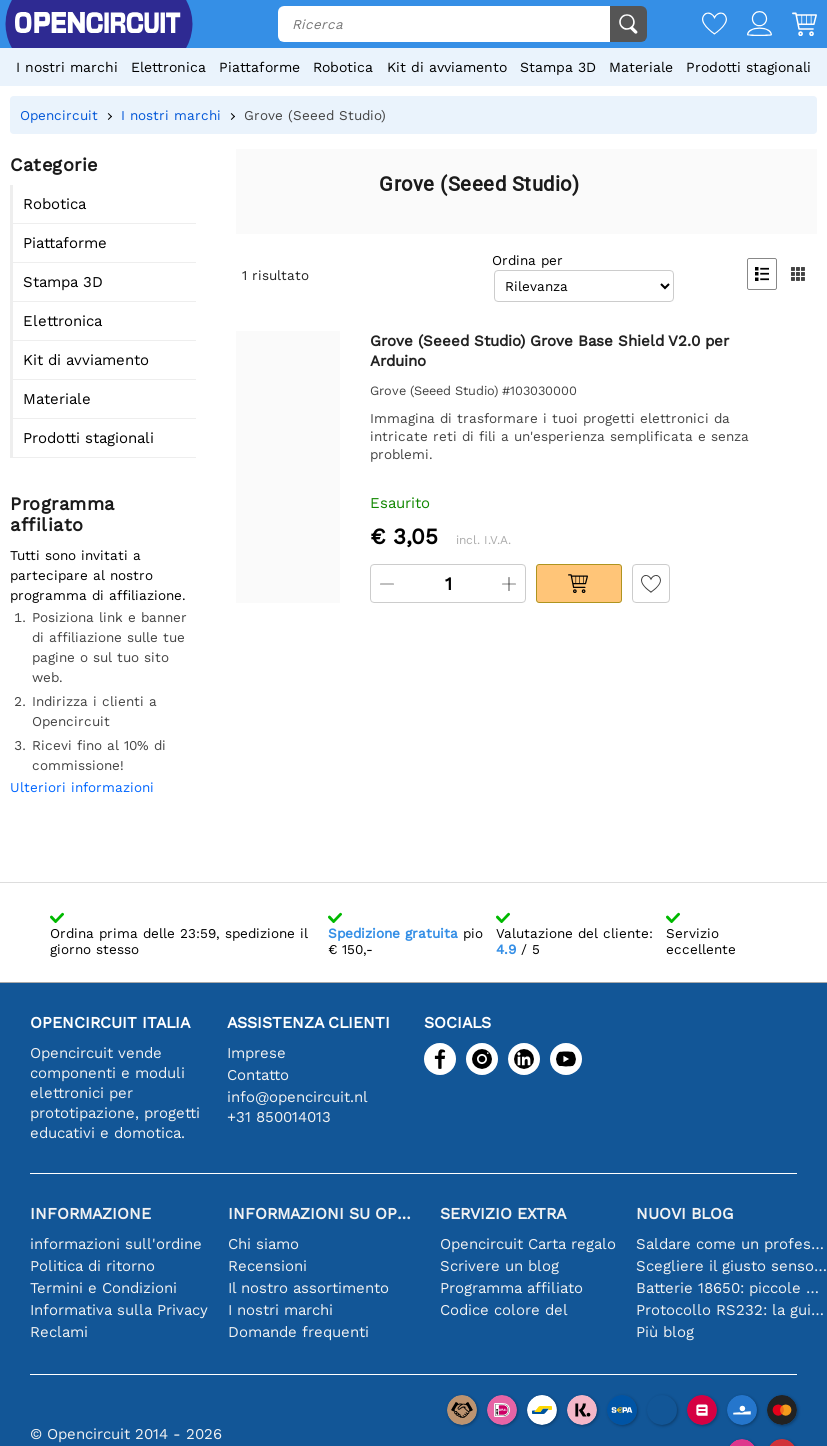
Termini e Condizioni (103, 1288)
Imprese (256, 1053)
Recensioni (267, 1266)
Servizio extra (503, 1213)
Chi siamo (263, 1244)
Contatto (258, 1075)
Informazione (90, 1213)
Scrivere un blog (499, 1266)
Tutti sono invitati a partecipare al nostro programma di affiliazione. (98, 575)
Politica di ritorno (92, 1266)
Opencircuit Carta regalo (528, 1244)
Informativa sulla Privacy (119, 1310)
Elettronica (168, 67)
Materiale (641, 67)
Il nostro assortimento (308, 1288)
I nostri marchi (67, 67)
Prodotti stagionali (748, 67)
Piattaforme (259, 67)
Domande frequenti (298, 1332)
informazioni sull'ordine (116, 1244)
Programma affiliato (511, 1288)
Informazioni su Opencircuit (324, 1213)
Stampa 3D (558, 67)
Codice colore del (504, 1310)
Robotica (343, 67)
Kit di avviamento (447, 67)
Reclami (59, 1332)
